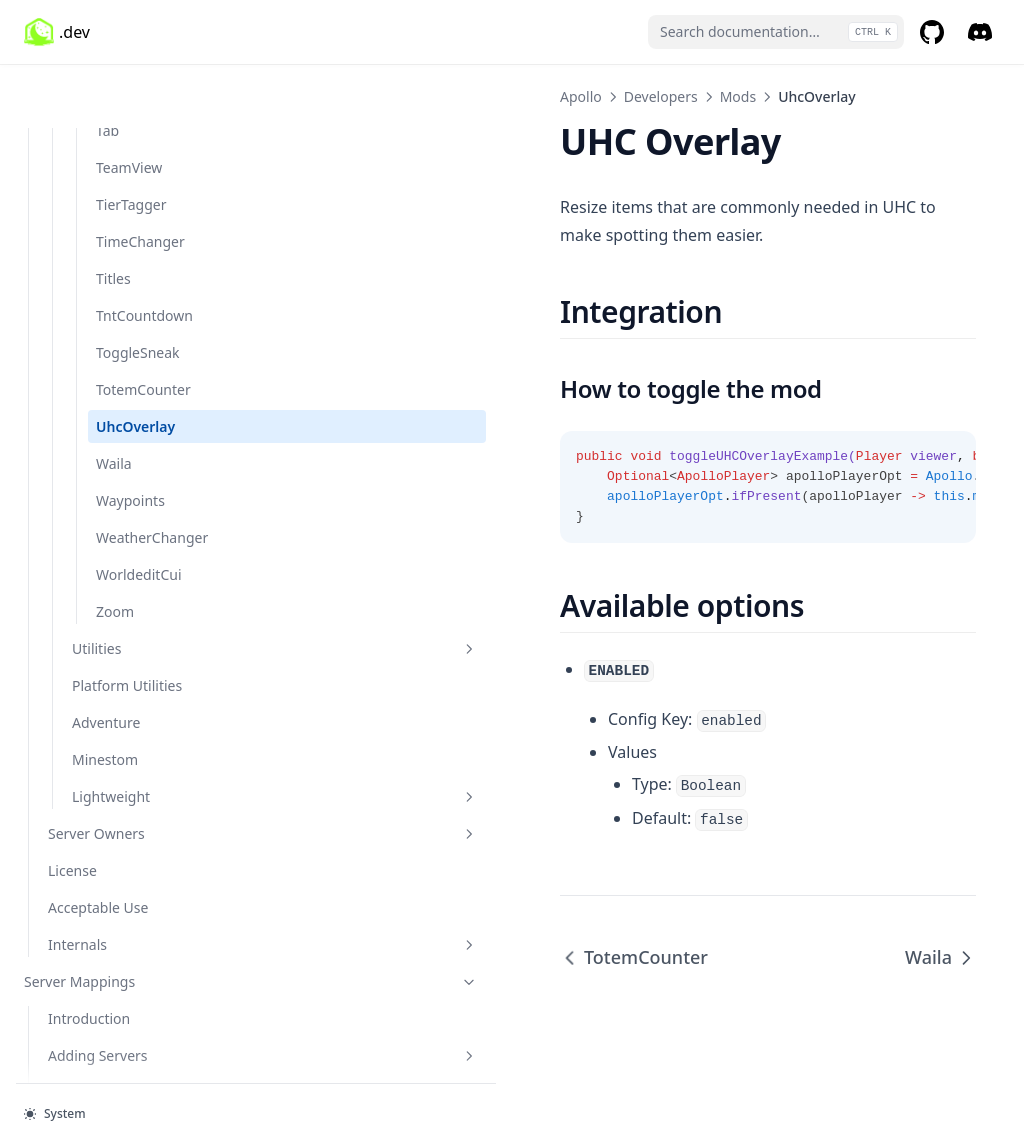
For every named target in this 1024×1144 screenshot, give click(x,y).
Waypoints (130, 436)
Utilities (147, 584)
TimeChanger (140, 177)
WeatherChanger (152, 473)
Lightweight (147, 732)
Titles (113, 214)
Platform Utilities (127, 621)
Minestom (105, 695)
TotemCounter (143, 325)
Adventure (106, 658)
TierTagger (131, 140)
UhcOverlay (135, 362)
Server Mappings (123, 917)
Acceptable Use (98, 843)
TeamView (129, 103)
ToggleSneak (138, 288)
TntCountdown (144, 251)
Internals (135, 880)
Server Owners (135, 769)
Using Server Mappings (124, 1028)
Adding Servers (135, 991)
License (72, 806)
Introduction (89, 954)
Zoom (115, 547)
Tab (107, 66)
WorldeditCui (139, 510)
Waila (114, 399)
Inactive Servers (100, 1065)
